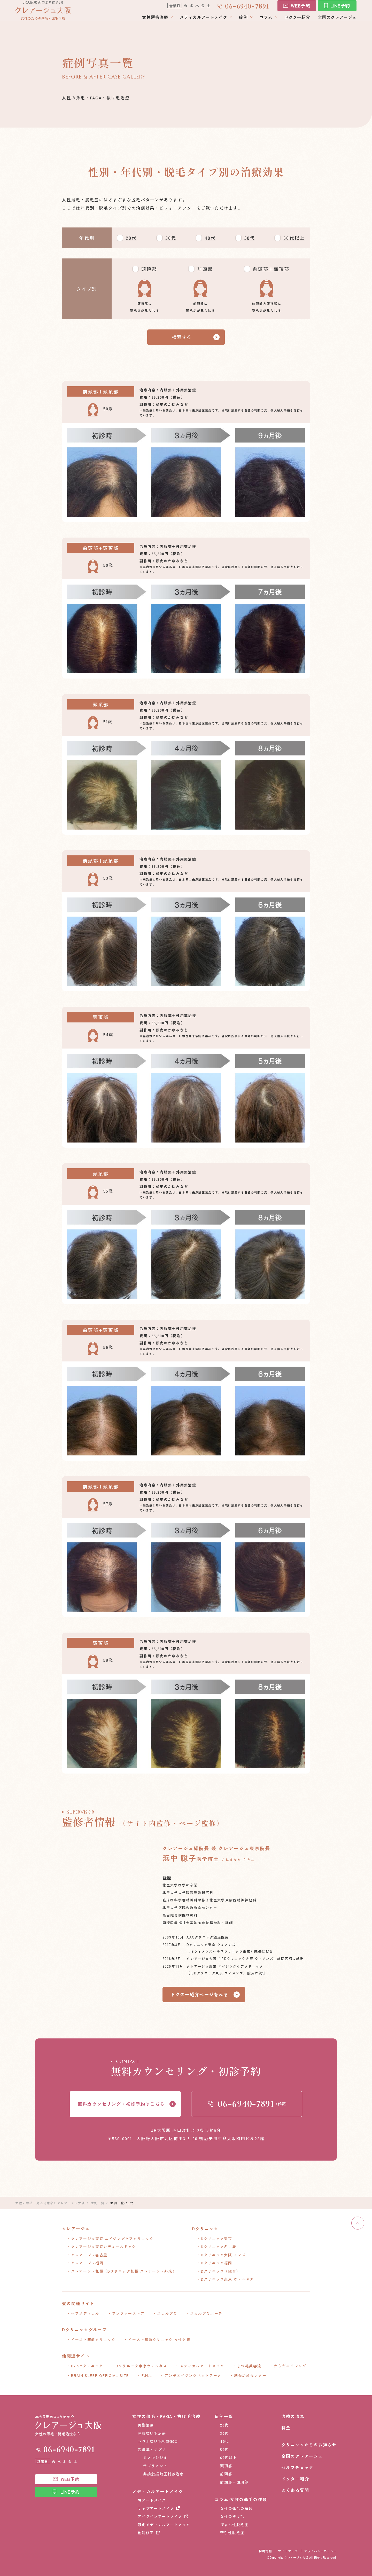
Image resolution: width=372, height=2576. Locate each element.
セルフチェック (297, 2467)
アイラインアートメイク (160, 2516)
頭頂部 (149, 268)
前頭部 (205, 268)
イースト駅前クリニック (93, 2339)
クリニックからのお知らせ (309, 2444)
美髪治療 (146, 2425)
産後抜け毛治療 (152, 2433)
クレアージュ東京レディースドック (103, 2246)
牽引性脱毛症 (232, 2532)
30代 (170, 237)
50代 (249, 237)
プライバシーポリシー (320, 2551)
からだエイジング (290, 2365)
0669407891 (247, 9)
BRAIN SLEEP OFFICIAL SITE (100, 2375)
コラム (265, 21)
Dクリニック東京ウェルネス (141, 2365)
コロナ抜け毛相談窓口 (158, 2441)
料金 (286, 2427)
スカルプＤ (167, 2313)
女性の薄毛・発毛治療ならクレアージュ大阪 (50, 2203)
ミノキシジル (155, 2457)
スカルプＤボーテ (206, 2313)
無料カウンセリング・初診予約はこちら (121, 2103)
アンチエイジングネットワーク (193, 2375)
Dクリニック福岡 (216, 2262)
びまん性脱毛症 (234, 2524)
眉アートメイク (152, 2500)
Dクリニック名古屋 (218, 2246)
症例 (243, 21)
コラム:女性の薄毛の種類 (241, 2499)
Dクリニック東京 (216, 2238)
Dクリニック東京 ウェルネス (227, 2279)
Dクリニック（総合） (220, 2271)
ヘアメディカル (85, 2313)
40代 (210, 237)
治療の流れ (293, 2416)
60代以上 (294, 237)
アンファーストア (128, 2313)
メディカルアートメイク (203, 21)
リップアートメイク (156, 2508)
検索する (181, 337)
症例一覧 (98, 2203)
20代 (131, 237)
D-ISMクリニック (87, 2365)
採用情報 (265, 2551)
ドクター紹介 (295, 2479)
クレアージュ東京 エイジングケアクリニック (112, 2238)
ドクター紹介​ (297, 21)
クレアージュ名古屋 (89, 2254)
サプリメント (155, 2465)
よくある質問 (295, 2490)
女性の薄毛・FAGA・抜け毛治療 (166, 2416)
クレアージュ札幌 (123, 2271)
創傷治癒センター (250, 2375)
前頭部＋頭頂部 (271, 268)
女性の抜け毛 (232, 2516)
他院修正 (146, 2532)
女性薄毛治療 (155, 21)
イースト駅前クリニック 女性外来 (159, 2339)
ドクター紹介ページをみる (199, 1994)
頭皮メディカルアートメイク (164, 2524)
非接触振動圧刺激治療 (163, 2473)
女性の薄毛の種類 (236, 2508)
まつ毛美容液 (249, 2365)
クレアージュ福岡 (87, 2262)
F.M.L (147, 2375)
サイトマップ (288, 2551)
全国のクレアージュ (337, 21)
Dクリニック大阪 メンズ (223, 2254)
